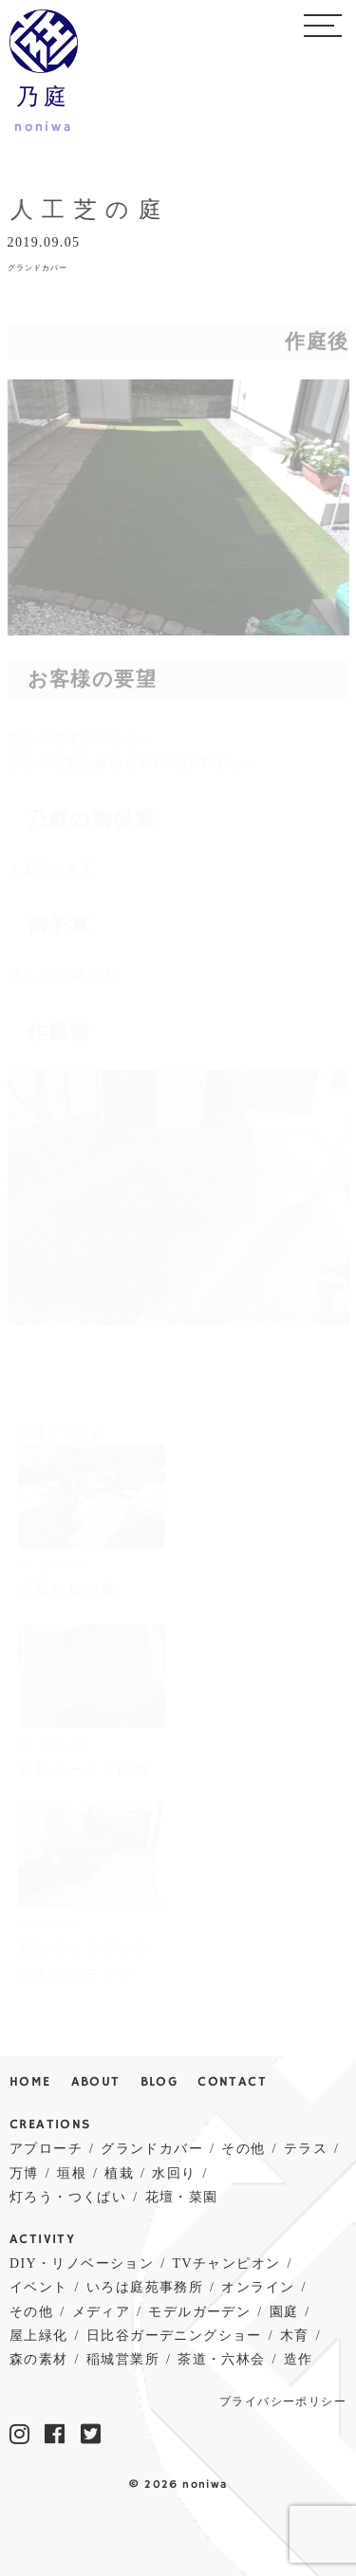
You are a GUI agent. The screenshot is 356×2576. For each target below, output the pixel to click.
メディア (101, 2312)
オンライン (257, 2287)
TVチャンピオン (227, 2263)
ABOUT (96, 2082)
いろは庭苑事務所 (144, 2287)
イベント (38, 2287)
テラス (306, 2149)
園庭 (284, 2312)
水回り (174, 2173)
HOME (30, 2082)
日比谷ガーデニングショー (174, 2335)
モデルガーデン (199, 2312)
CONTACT (232, 2082)
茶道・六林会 (221, 2359)
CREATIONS (50, 2125)
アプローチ (46, 2149)
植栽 (119, 2173)
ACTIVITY (42, 2240)
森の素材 (38, 2359)
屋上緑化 (38, 2335)
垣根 (71, 2173)
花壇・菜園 (181, 2197)
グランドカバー (37, 268)
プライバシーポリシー (283, 2402)
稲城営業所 (122, 2359)
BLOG (159, 2082)
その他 (243, 2149)
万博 (24, 2173)
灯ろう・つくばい (67, 2197)
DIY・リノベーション (81, 2263)
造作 (298, 2359)
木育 (294, 2335)
